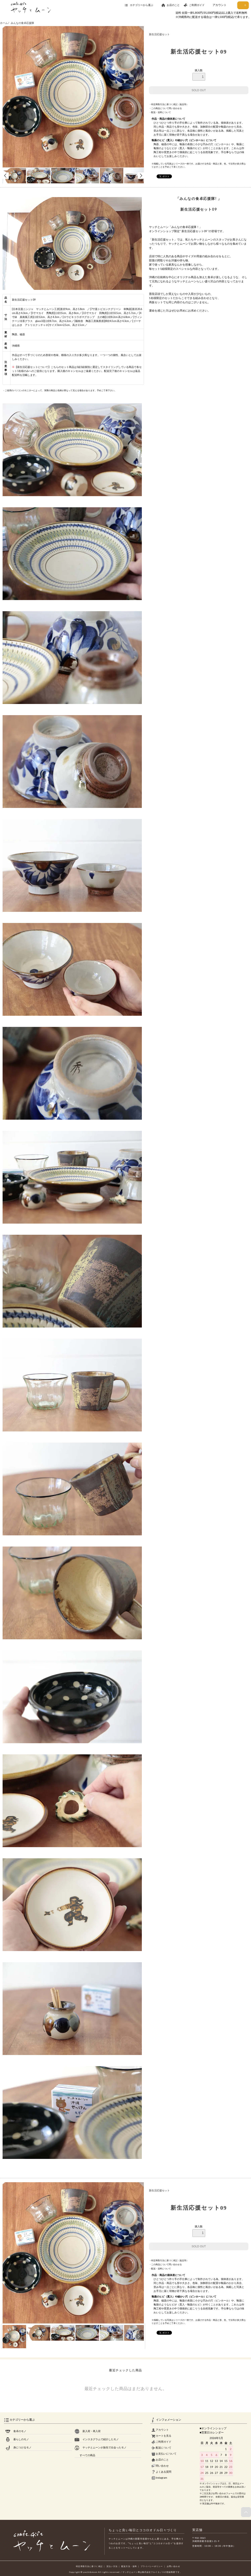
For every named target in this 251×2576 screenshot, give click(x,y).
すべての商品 (85, 2455)
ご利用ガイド (194, 5)
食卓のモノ (15, 2431)
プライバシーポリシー (152, 2566)
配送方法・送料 (129, 2566)
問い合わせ (160, 2465)
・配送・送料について (160, 112)
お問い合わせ (173, 2566)
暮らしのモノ (17, 2439)
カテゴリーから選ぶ (141, 5)
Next (141, 175)
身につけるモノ (18, 2447)
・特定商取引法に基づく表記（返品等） (168, 104)
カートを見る (161, 2435)
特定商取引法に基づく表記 (89, 2566)
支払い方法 (112, 2566)
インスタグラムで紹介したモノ (97, 2439)
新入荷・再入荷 (88, 2431)
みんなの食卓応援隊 (22, 23)
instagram (159, 2477)
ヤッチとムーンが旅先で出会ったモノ (100, 2447)
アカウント (219, 5)
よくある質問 (161, 2471)
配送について (161, 2447)
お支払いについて (163, 2453)
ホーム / (4, 23)
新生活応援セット (159, 34)
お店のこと (170, 5)
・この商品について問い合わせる (165, 108)
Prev (6, 175)
